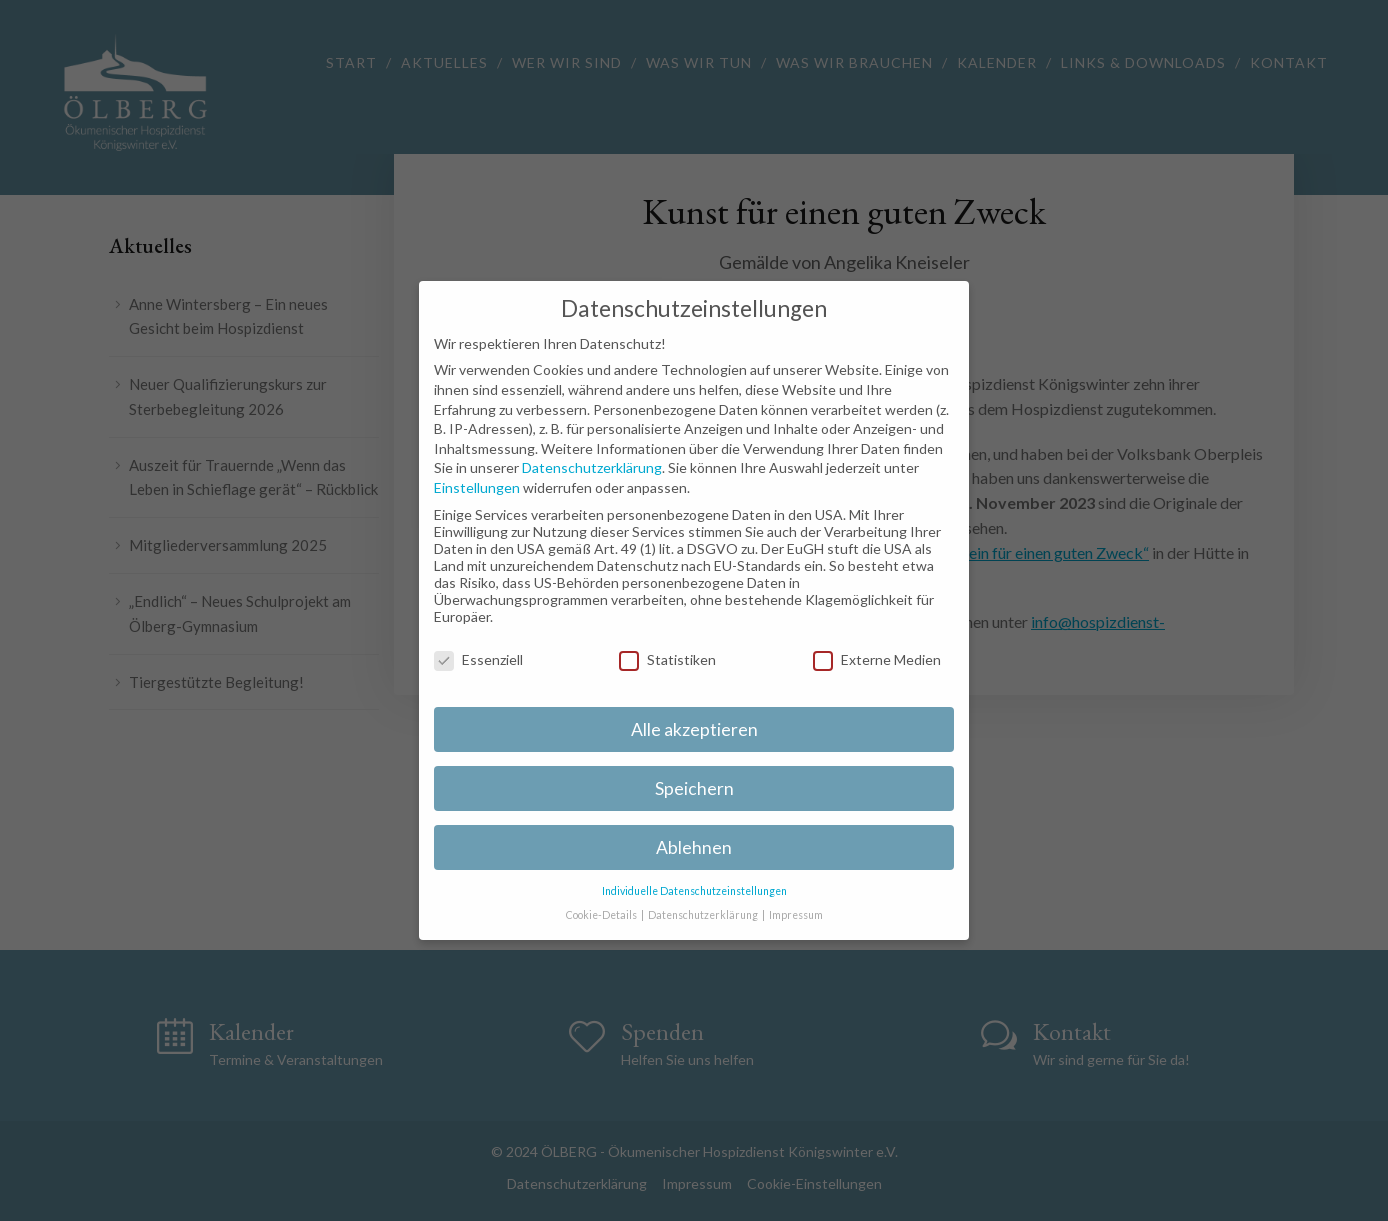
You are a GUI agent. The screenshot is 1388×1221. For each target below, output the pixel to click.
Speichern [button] (694, 788)
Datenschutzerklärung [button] (704, 915)
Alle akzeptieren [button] (694, 729)
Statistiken (667, 659)
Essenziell (478, 659)
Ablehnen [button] (694, 847)
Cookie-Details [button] (602, 915)
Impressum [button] (796, 915)
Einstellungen (477, 487)
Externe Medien (877, 659)
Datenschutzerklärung (592, 467)
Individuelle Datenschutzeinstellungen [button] (694, 891)
